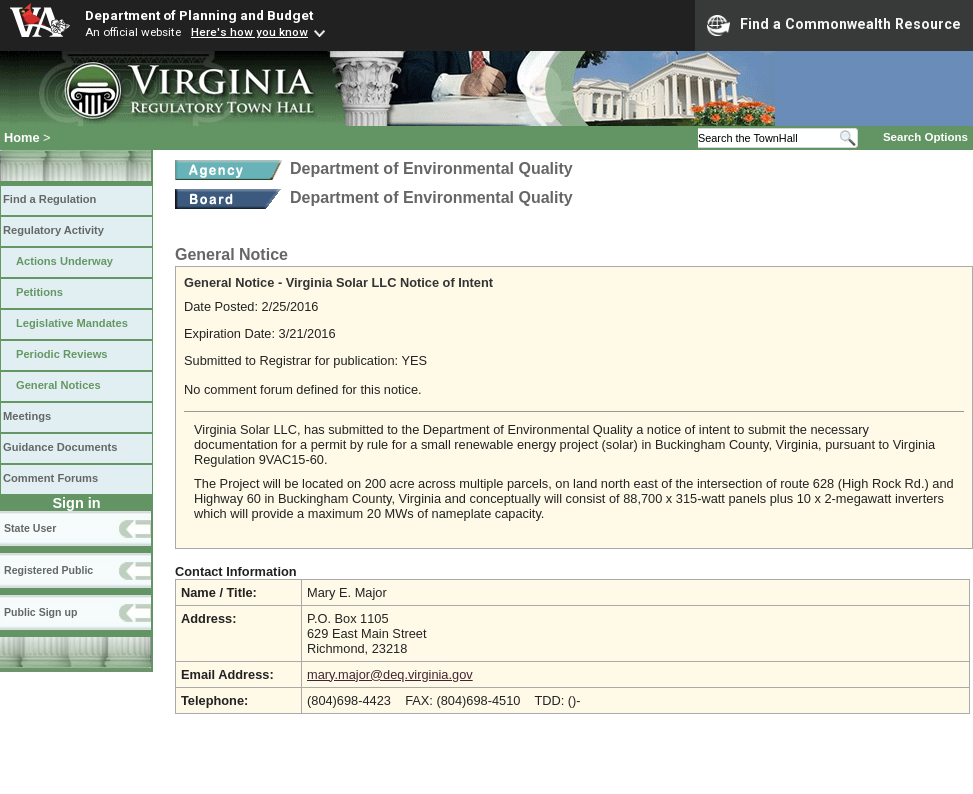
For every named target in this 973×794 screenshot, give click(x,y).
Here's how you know (249, 32)
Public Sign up (40, 612)
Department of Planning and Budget (199, 15)
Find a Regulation (49, 199)
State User (30, 528)
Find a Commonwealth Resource (834, 25)
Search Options (925, 137)
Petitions (39, 292)
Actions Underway (64, 261)
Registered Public (48, 570)
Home (22, 137)
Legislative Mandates (72, 323)
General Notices (58, 385)
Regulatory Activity (53, 230)
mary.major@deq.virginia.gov (390, 674)
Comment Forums (50, 478)
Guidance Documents (60, 447)
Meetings (27, 416)
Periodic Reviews (62, 354)
